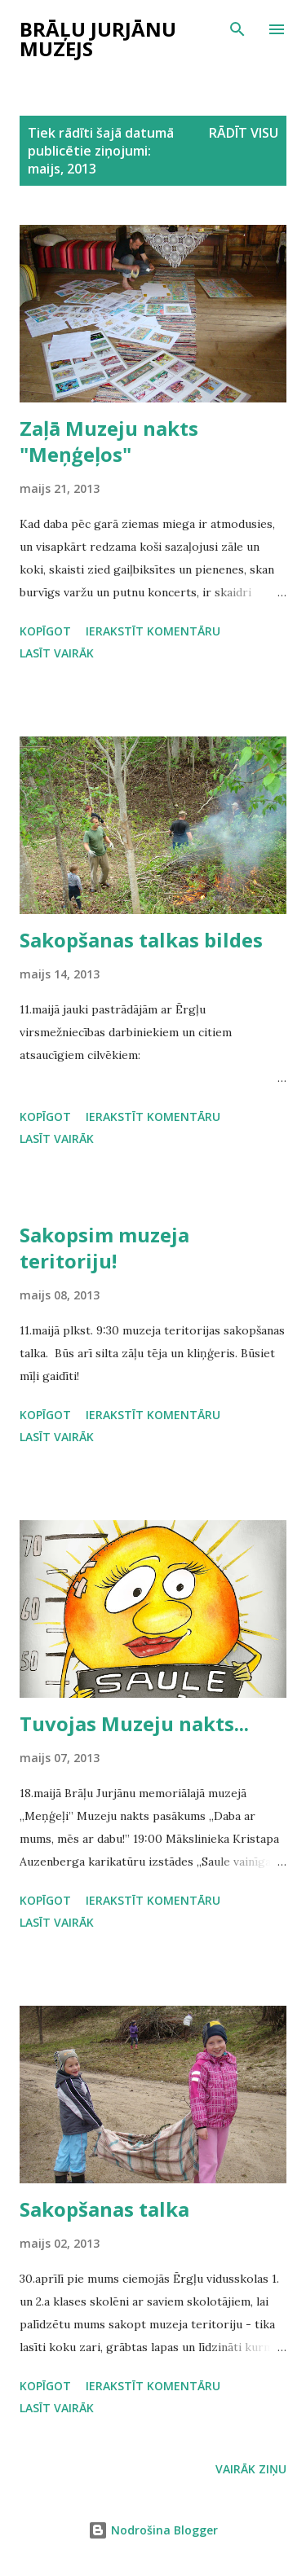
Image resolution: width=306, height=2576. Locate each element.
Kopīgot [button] (45, 631)
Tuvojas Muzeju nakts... (134, 1723)
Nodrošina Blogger (153, 2530)
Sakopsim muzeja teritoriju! (104, 1247)
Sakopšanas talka (104, 2209)
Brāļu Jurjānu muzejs (98, 38)
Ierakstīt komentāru (153, 631)
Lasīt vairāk (57, 653)
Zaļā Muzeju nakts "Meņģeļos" (109, 441)
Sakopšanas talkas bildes (141, 939)
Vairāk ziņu (250, 2469)
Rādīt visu (243, 133)
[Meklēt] (237, 29)
